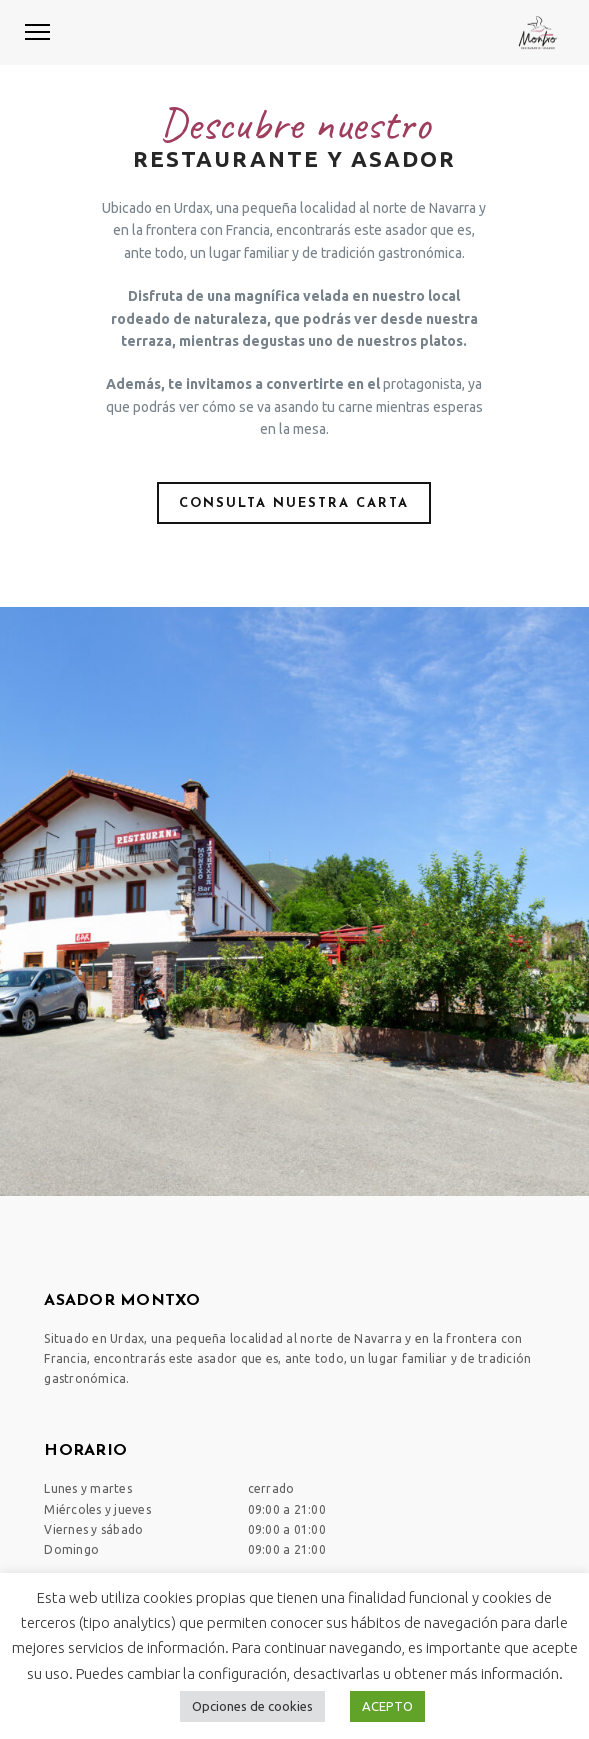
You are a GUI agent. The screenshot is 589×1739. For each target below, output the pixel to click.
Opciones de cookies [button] (252, 1706)
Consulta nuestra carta (294, 503)
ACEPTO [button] (387, 1706)
